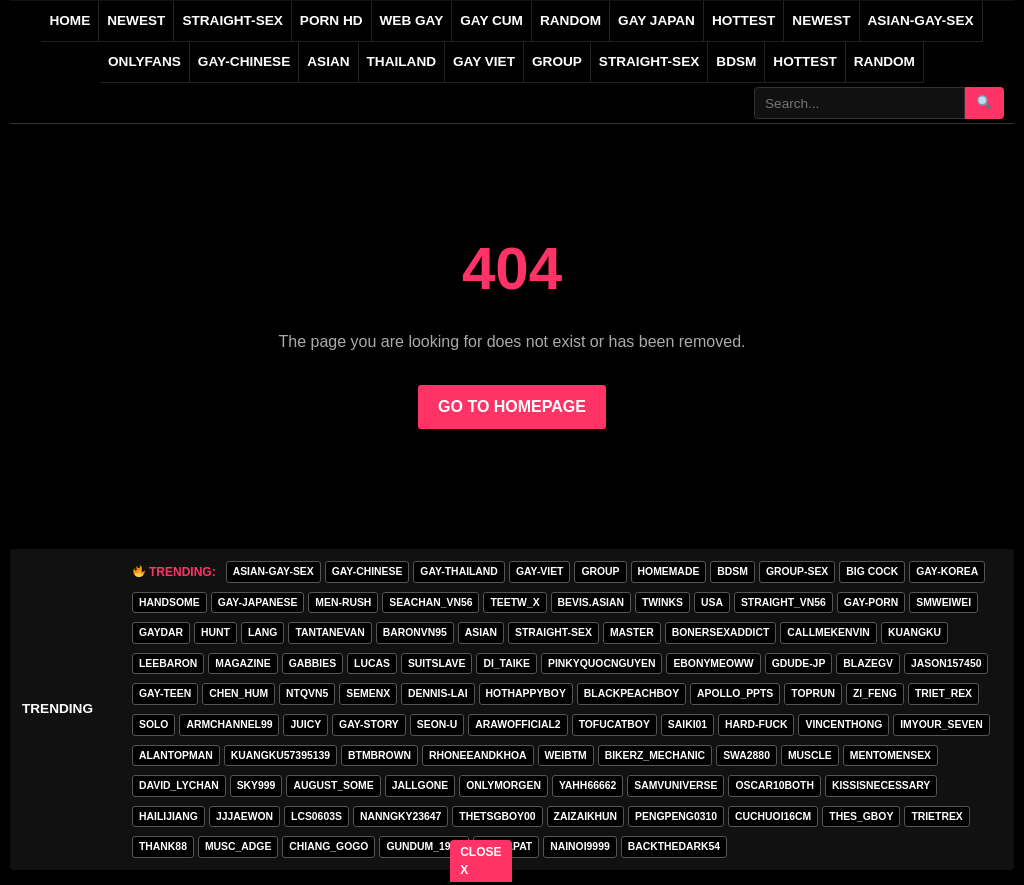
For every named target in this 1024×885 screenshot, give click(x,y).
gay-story (369, 724)
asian (481, 632)
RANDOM (570, 20)
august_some (333, 785)
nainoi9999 (579, 846)
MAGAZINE (242, 663)
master (632, 632)
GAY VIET (484, 61)
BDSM (736, 61)
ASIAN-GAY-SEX (921, 20)
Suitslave (437, 663)
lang (262, 632)
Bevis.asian (591, 602)
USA (712, 602)
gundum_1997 (424, 846)
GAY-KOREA (947, 571)
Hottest (804, 61)
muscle (810, 755)
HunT (215, 632)
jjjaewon (244, 816)
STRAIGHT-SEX (232, 20)
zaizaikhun (586, 816)
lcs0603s (316, 816)
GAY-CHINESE (244, 61)
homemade (669, 571)
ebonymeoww (713, 663)
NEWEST (136, 20)
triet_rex (943, 693)
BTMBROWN (379, 755)
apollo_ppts (735, 693)
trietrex (936, 816)
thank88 (163, 846)
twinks (662, 602)
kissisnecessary (881, 785)
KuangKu (914, 632)
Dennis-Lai (437, 693)
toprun (813, 693)
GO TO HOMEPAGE (512, 406)
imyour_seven (941, 724)
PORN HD (331, 20)
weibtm (566, 755)
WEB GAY (412, 20)
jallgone (420, 785)
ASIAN (328, 61)
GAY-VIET (540, 571)
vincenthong (843, 724)
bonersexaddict (721, 632)
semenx (368, 693)
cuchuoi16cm (773, 816)
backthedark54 (674, 846)
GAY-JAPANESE (258, 602)
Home (69, 20)
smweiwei (943, 602)
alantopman (176, 755)
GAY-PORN (871, 602)
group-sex (797, 571)
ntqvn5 (307, 693)
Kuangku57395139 (280, 755)
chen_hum (238, 693)
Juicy (305, 724)
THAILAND (401, 61)
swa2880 (746, 755)
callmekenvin (828, 632)
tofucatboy (614, 724)
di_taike (506, 663)
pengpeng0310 (676, 816)
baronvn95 (415, 632)
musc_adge (238, 846)
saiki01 (687, 724)
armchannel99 (229, 724)
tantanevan (329, 632)
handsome (169, 602)
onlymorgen (503, 785)
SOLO (153, 724)
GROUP (557, 61)
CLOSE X (481, 861)
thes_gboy (861, 816)
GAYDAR (161, 632)
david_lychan (179, 785)
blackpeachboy (631, 693)
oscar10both (774, 785)
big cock (872, 571)
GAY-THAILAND (459, 571)
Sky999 (256, 785)
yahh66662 (587, 785)
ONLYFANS (144, 61)
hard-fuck (756, 724)
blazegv (868, 663)
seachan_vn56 (430, 602)
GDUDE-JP (799, 663)
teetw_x (514, 602)
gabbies (312, 663)
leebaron (168, 663)
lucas (372, 663)
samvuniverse (675, 785)
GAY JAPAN (656, 20)
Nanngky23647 (400, 816)
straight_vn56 (783, 602)
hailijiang (168, 816)
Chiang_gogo (328, 846)
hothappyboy (526, 693)
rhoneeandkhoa (478, 755)
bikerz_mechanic (655, 755)
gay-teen (165, 693)
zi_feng (875, 693)
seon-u (437, 724)
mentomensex (890, 755)
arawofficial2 (517, 724)
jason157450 (946, 663)
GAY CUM (491, 20)
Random (884, 61)
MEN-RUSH (343, 602)
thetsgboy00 (497, 816)
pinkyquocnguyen (601, 663)
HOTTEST (743, 20)
